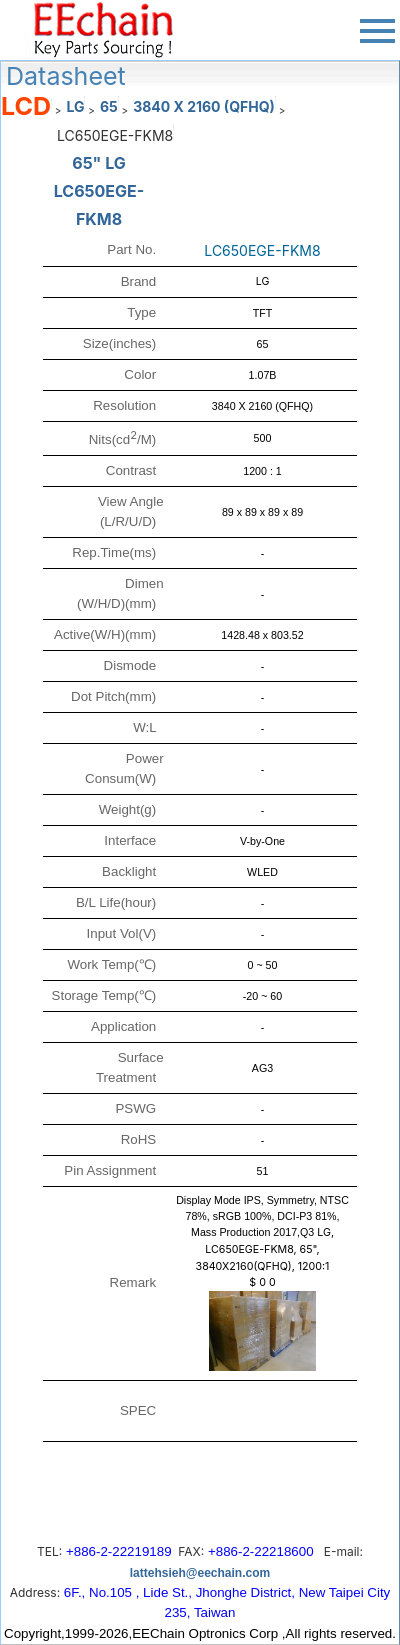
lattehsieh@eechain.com (200, 1573)
